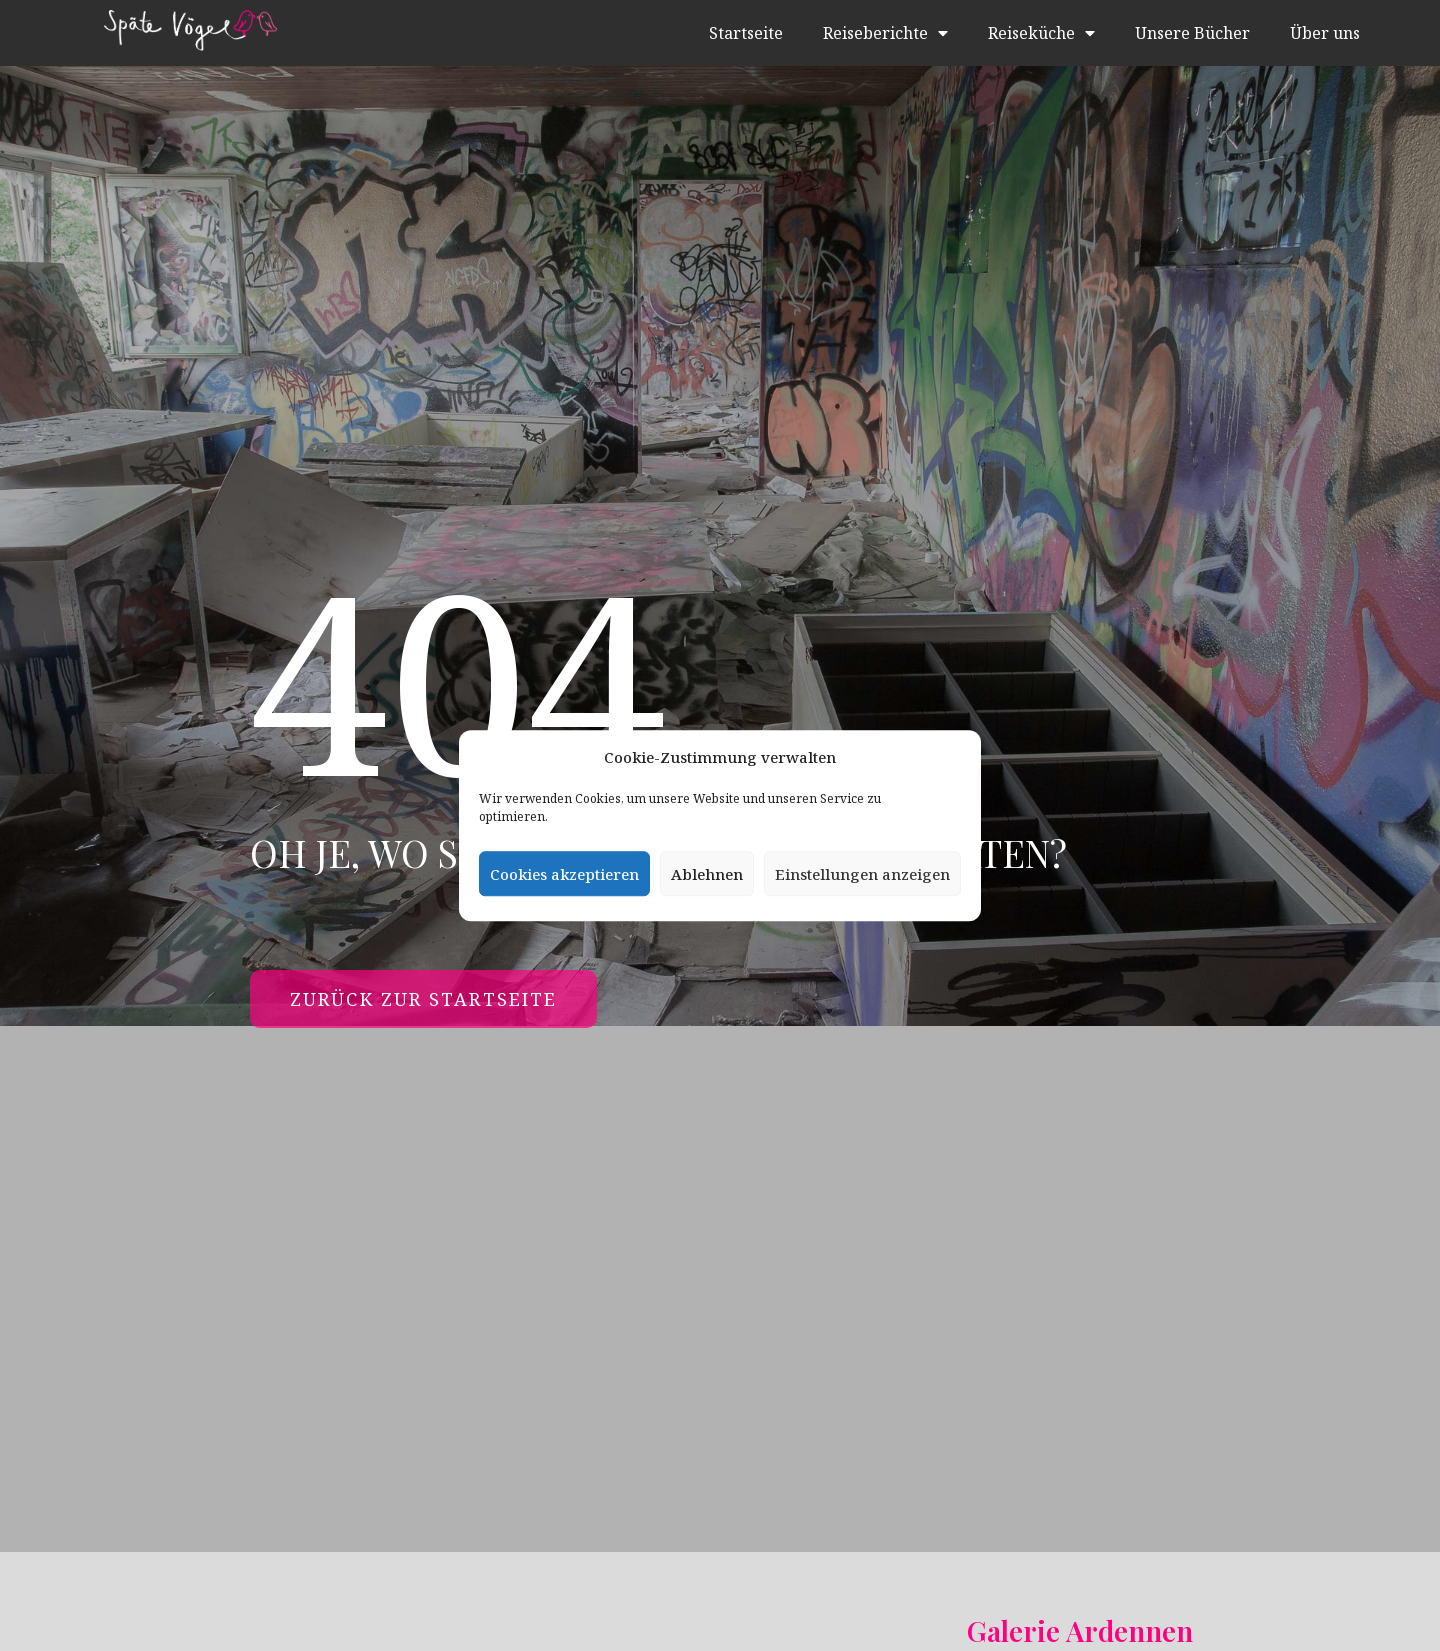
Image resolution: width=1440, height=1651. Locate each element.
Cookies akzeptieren (564, 874)
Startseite (746, 33)
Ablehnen (707, 874)
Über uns (1325, 33)
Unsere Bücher (1192, 33)
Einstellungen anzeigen (862, 874)
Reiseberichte (885, 33)
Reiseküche (1041, 33)
